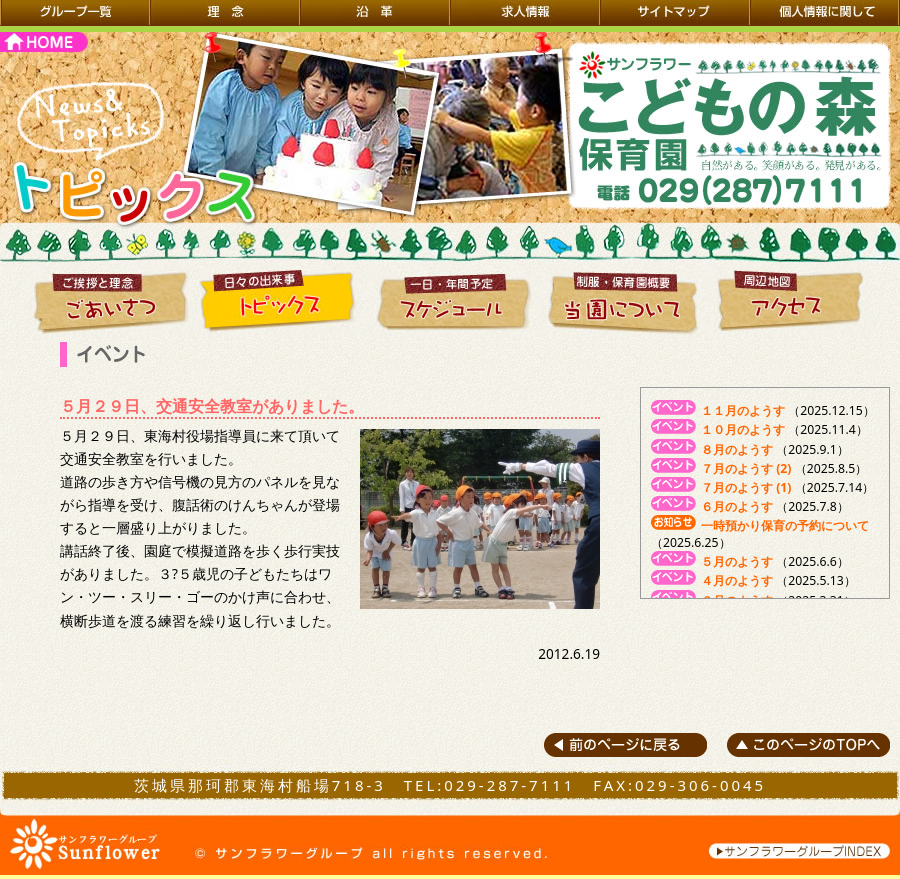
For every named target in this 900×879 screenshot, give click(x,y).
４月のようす (737, 580)
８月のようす (737, 449)
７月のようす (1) (746, 487)
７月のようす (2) (746, 468)
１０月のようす (743, 429)
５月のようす (737, 561)
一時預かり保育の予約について (785, 525)
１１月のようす (743, 410)
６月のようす (737, 506)
